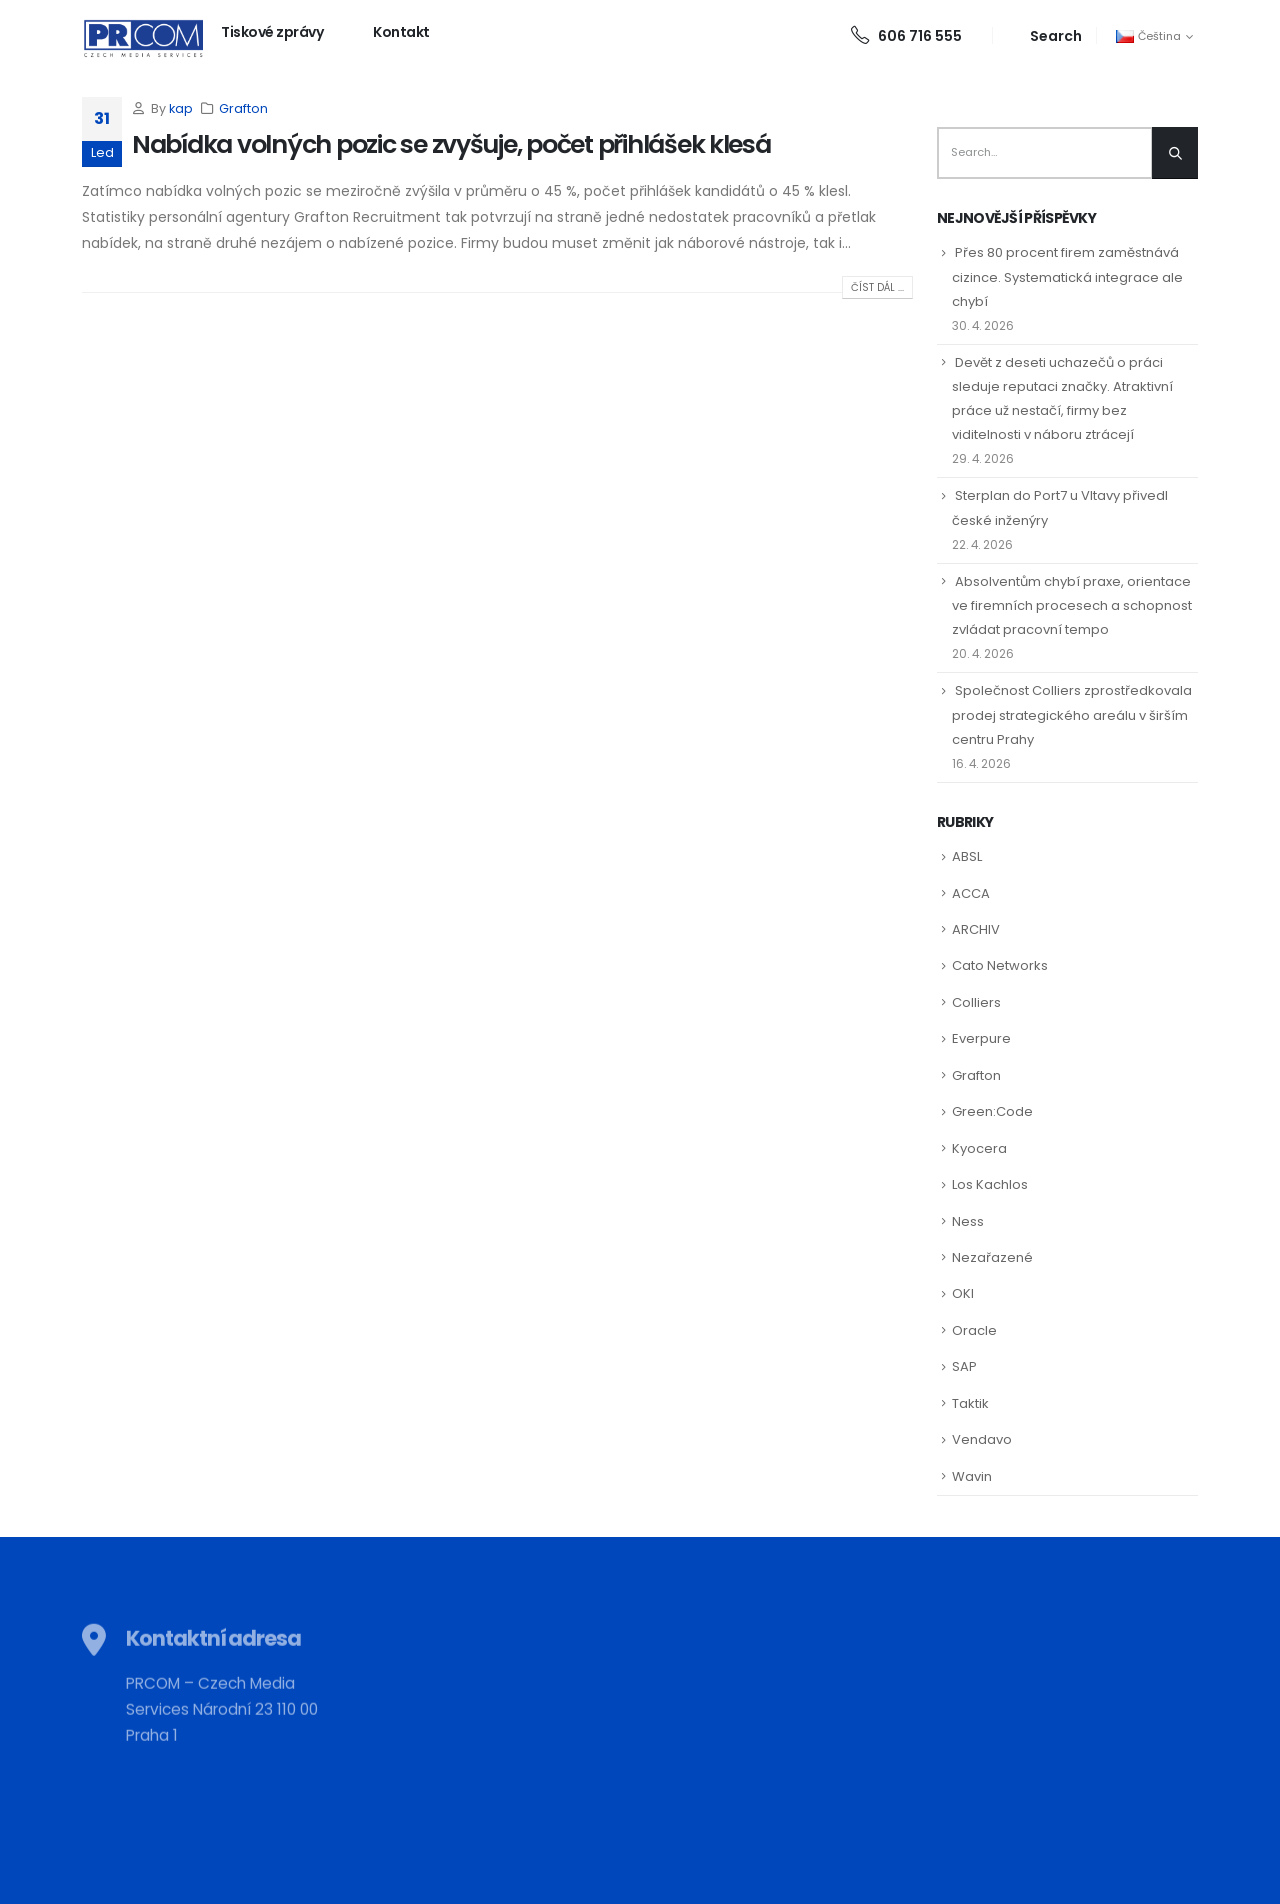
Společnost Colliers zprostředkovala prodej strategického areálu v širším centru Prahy (1072, 714)
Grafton (243, 108)
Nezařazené (992, 1257)
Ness (968, 1221)
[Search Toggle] (1044, 35)
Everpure (981, 1038)
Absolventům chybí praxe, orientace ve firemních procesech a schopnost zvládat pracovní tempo (1072, 605)
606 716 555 (906, 36)
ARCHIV (976, 929)
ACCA (971, 893)
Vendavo (982, 1439)
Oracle (974, 1330)
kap (181, 108)
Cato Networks (1000, 965)
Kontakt (401, 32)
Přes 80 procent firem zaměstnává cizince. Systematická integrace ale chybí (1067, 276)
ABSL (967, 856)
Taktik (970, 1403)
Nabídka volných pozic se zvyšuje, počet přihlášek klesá (451, 144)
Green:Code (992, 1111)
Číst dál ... (877, 287)
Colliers (976, 1002)
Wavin (972, 1476)
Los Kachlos (990, 1184)
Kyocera (979, 1148)
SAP (964, 1366)
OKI (963, 1293)
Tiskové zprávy (272, 32)
